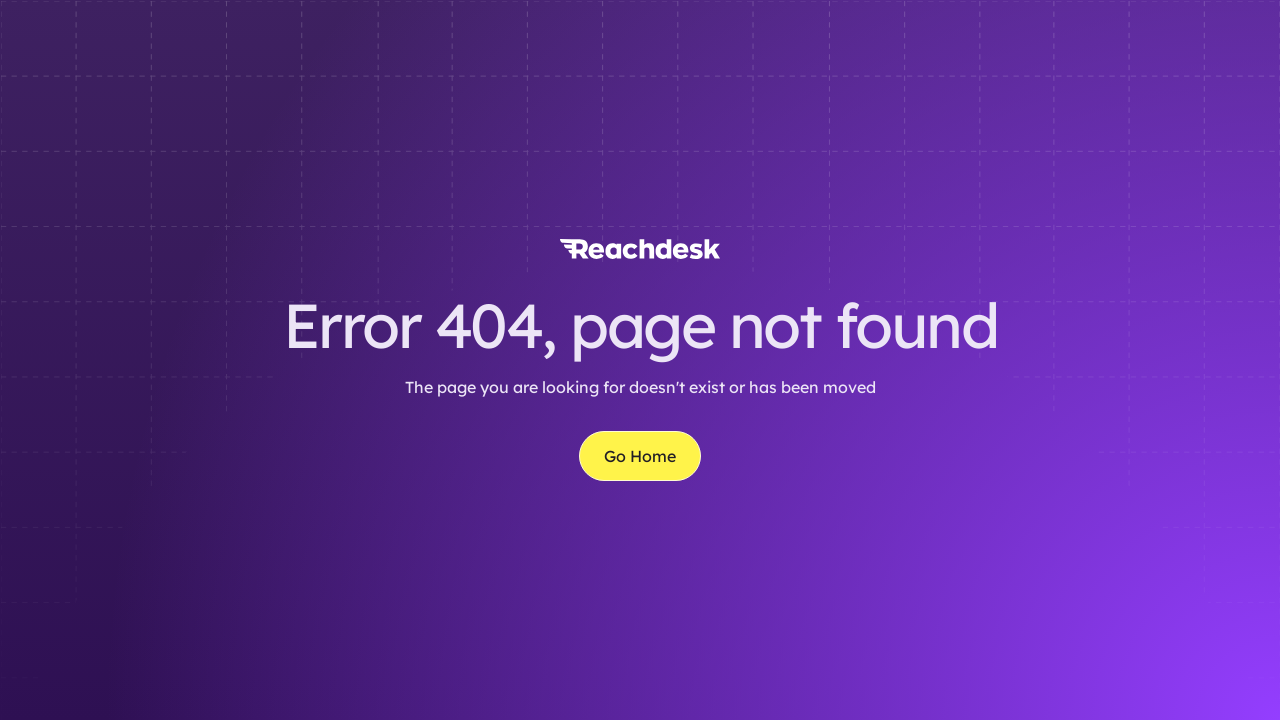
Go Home (640, 456)
